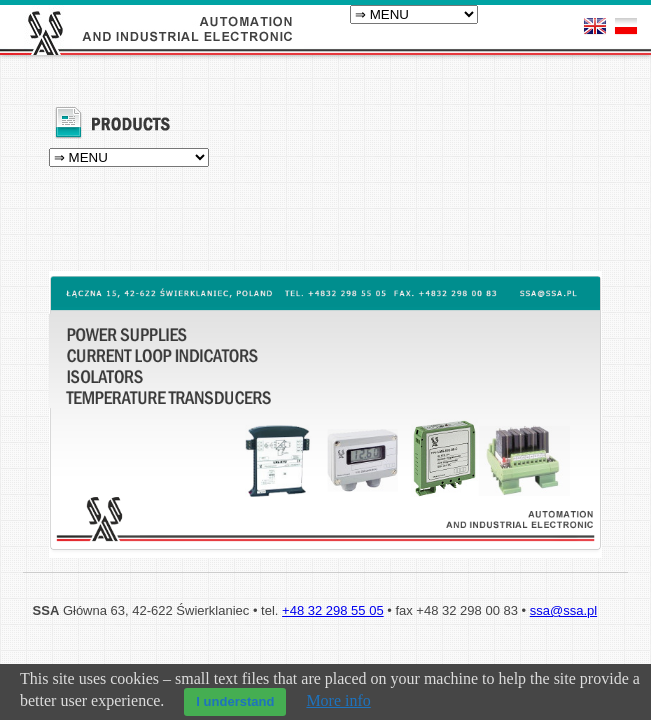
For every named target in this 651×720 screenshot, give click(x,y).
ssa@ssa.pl (563, 650)
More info (338, 700)
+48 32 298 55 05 (333, 650)
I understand (235, 701)
